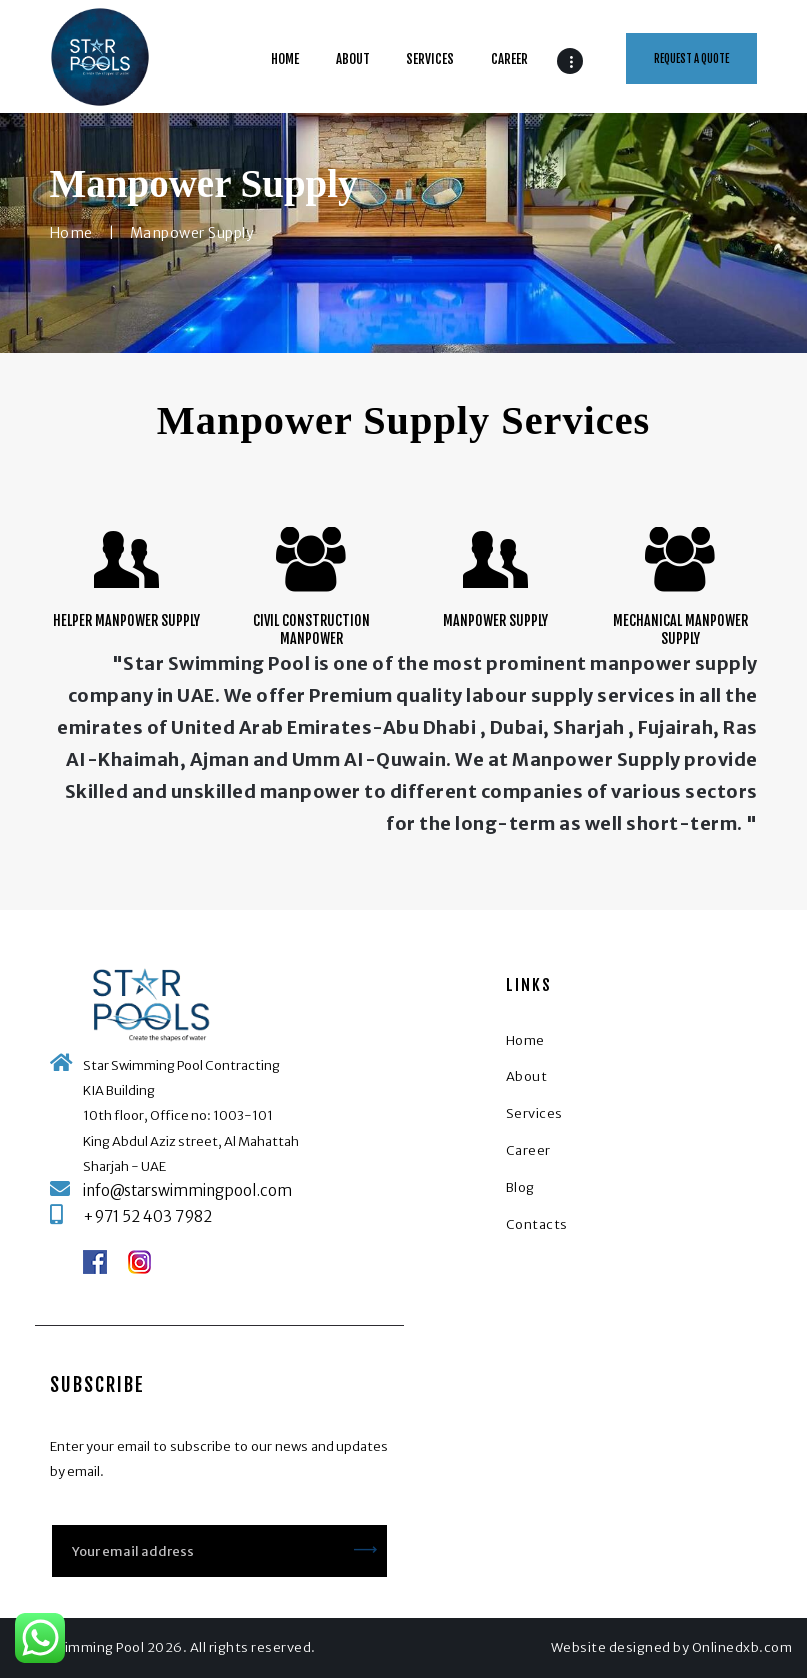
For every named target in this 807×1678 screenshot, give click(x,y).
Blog (520, 1187)
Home (71, 233)
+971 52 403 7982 (147, 1216)
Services (534, 1113)
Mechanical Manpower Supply (680, 629)
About (527, 1076)
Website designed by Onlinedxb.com (672, 1647)
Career (528, 1150)
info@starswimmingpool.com (187, 1190)
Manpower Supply (495, 620)
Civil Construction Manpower (311, 629)
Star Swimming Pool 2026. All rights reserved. (165, 1647)
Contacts (537, 1224)
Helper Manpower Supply (126, 620)
